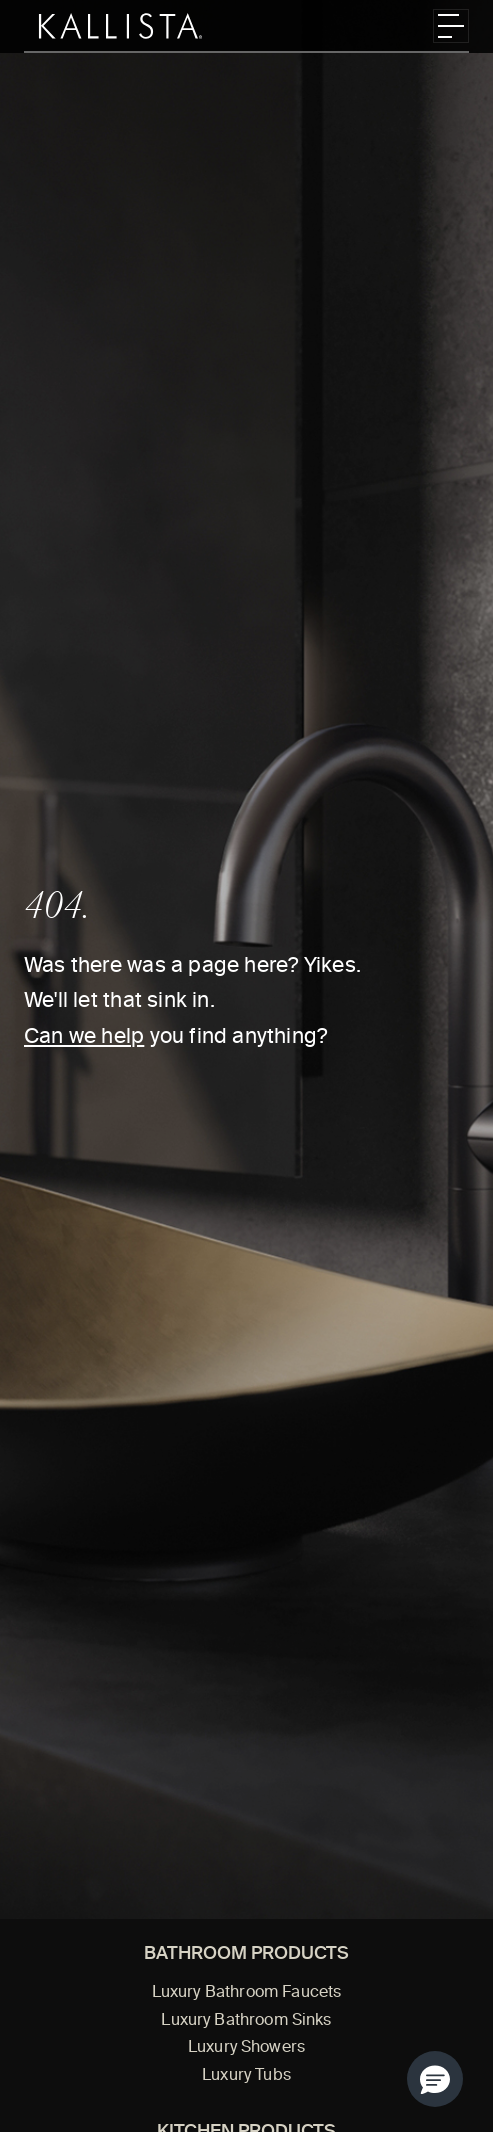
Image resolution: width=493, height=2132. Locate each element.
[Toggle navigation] (451, 26)
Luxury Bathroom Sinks (246, 2021)
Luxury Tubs (246, 2076)
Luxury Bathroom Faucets (247, 1993)
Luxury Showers (246, 2048)
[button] (435, 2079)
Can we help (84, 1037)
